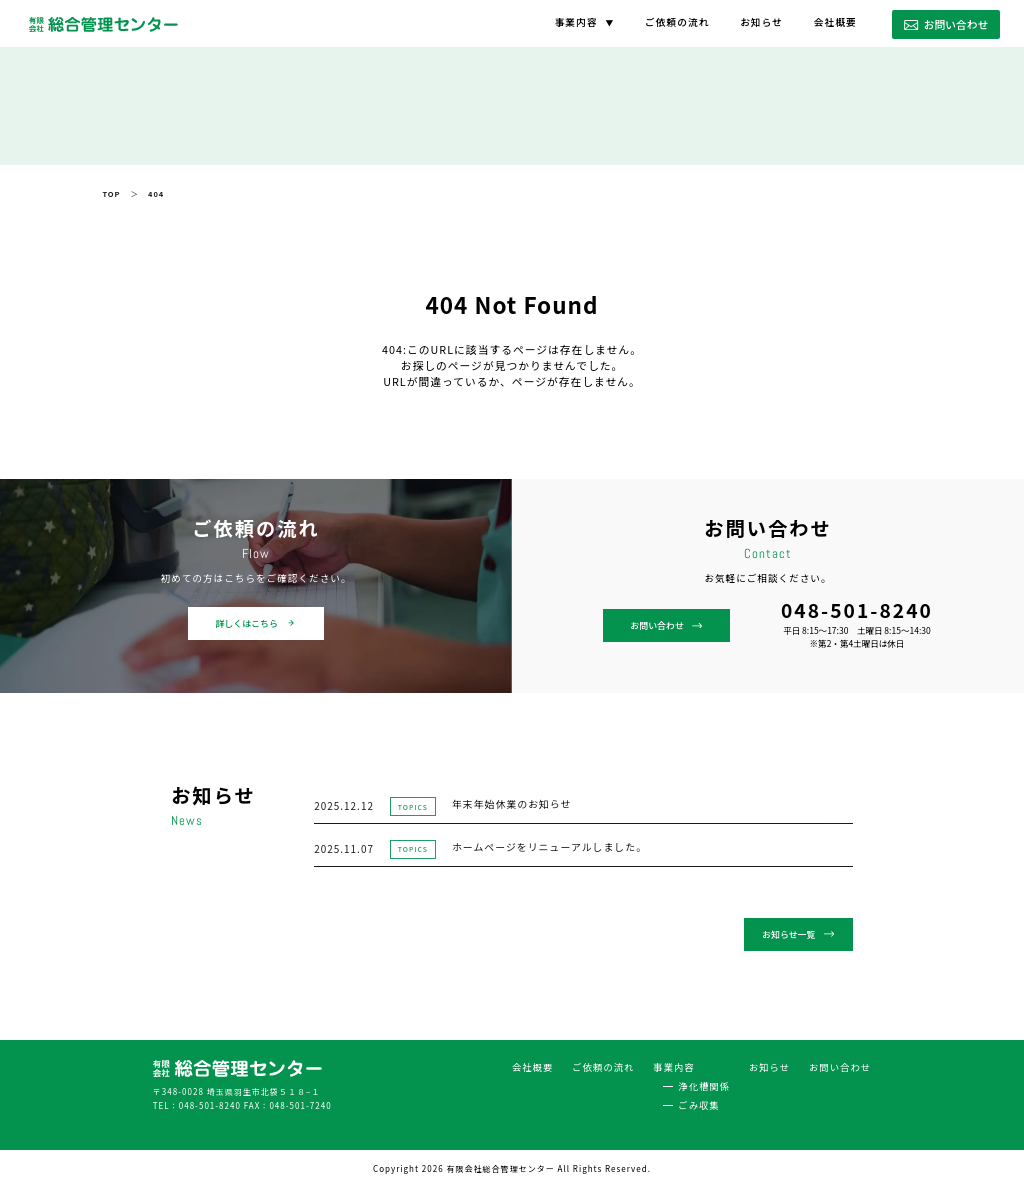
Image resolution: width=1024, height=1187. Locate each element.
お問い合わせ (946, 24)
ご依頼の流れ (677, 22)
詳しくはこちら (256, 623)
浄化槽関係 (704, 1083)
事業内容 (575, 22)
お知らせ (761, 22)
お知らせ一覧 (799, 934)
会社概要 (835, 22)
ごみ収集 (699, 1102)
